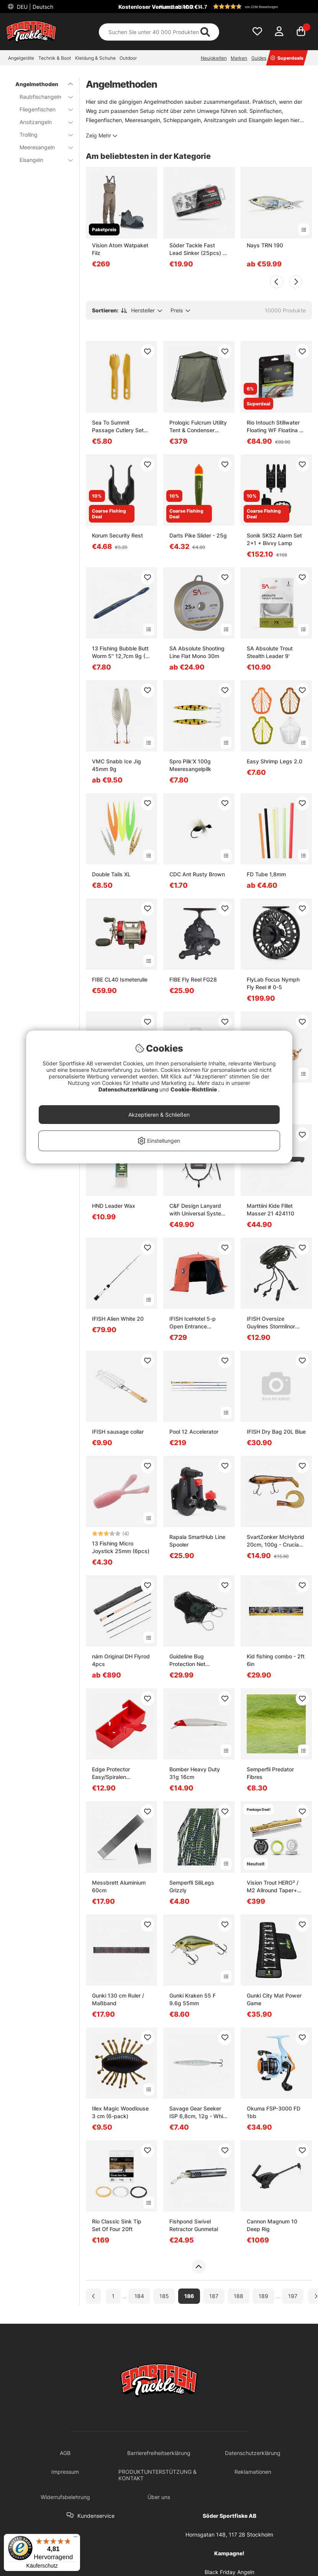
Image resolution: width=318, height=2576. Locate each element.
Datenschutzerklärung (128, 1089)
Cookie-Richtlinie (194, 1089)
